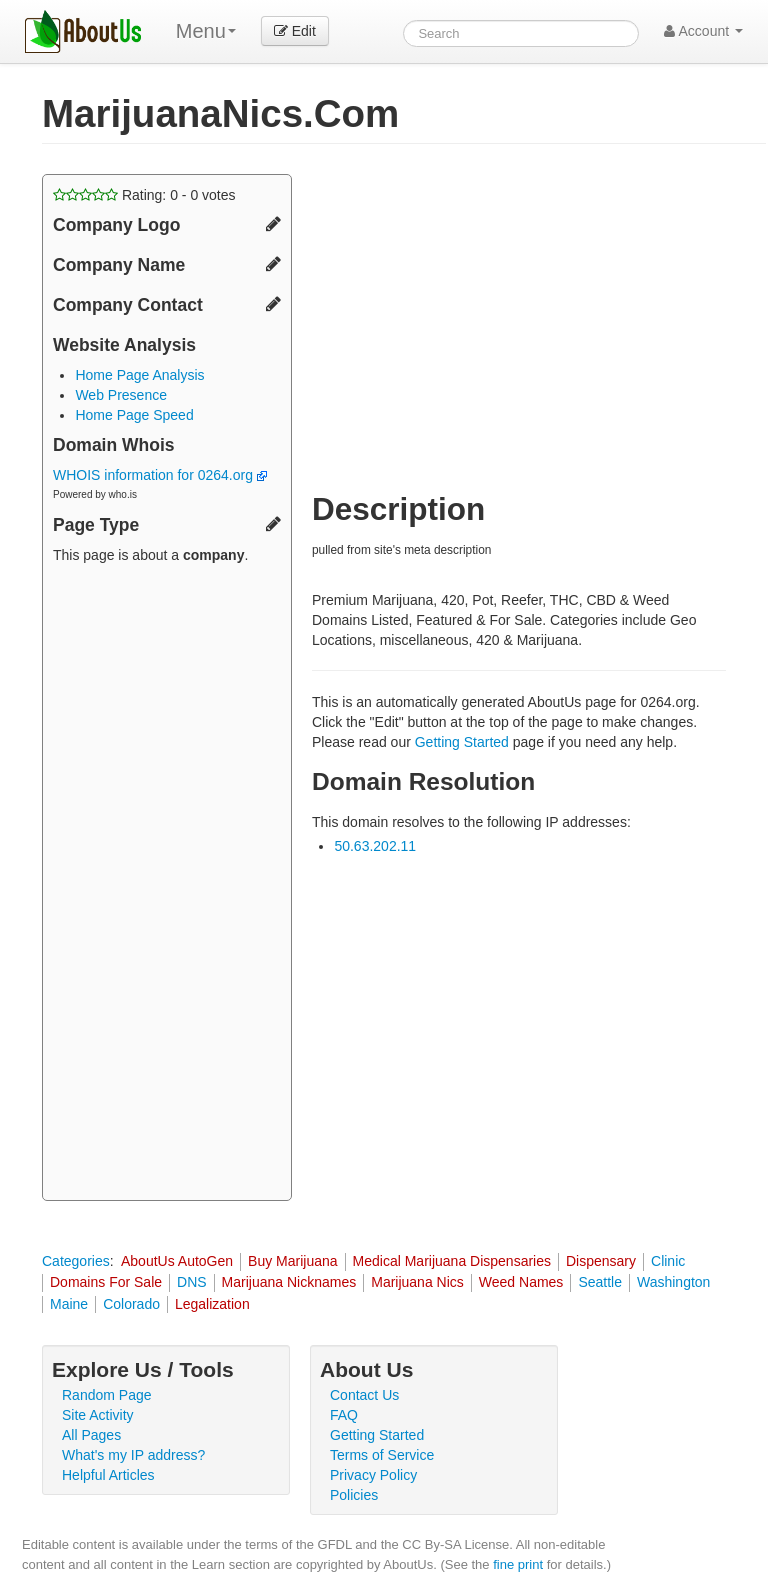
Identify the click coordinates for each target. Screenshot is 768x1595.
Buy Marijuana (293, 1261)
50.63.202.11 (375, 846)
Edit (295, 31)
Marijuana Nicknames (289, 1282)
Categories (76, 1261)
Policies (354, 1495)
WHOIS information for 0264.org (160, 475)
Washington (673, 1282)
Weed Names (521, 1282)
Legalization (212, 1304)
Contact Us (364, 1395)
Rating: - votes (144, 195)
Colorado (131, 1304)
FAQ (344, 1415)
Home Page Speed (134, 415)
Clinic (668, 1261)
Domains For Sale (106, 1282)
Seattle (600, 1282)
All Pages (91, 1435)
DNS (192, 1282)
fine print (518, 1564)
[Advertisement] (167, 885)
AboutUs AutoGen (177, 1261)
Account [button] (703, 31)
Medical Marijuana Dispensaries (452, 1261)
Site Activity (98, 1415)
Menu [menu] (206, 31)
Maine (69, 1304)
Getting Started (462, 742)
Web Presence (121, 395)
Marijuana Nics (417, 1282)
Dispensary (601, 1261)
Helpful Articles (108, 1475)
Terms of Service (382, 1455)
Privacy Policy (373, 1475)
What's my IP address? (133, 1455)
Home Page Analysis (139, 375)
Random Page (107, 1395)
